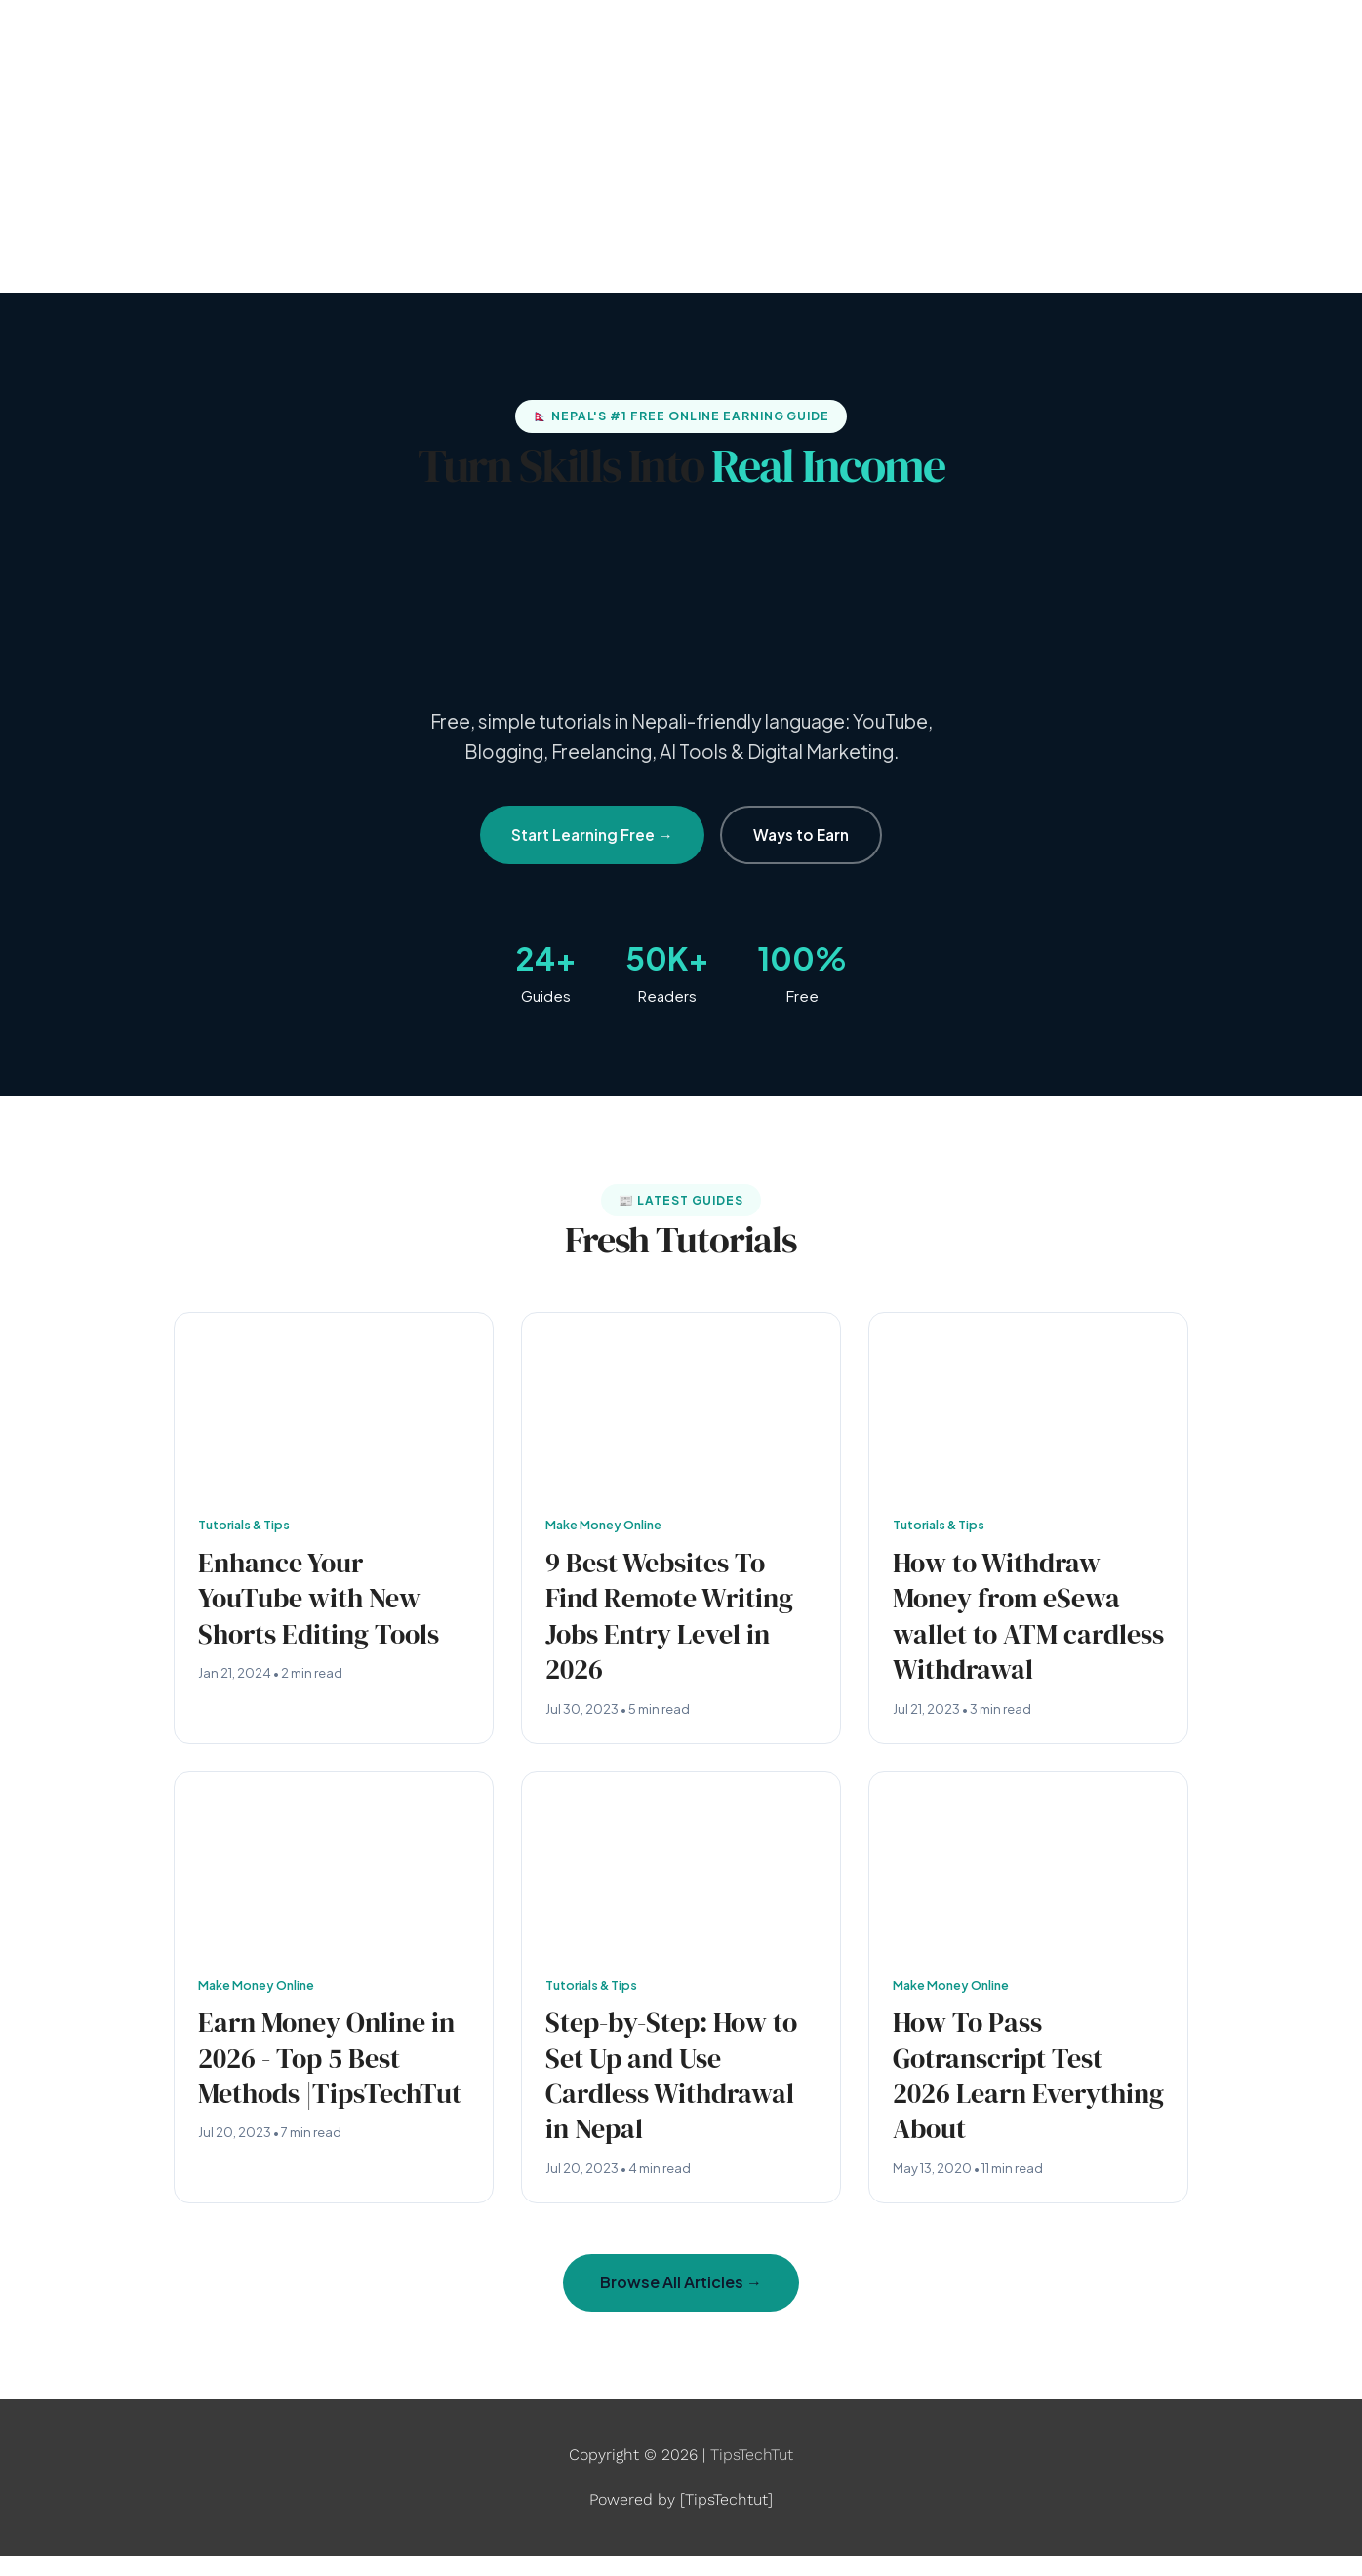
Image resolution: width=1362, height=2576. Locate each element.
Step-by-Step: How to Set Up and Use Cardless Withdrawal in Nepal (679, 2091)
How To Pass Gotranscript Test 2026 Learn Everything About (1006, 2091)
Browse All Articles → (681, 2302)
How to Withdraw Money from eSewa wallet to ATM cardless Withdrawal (1025, 1621)
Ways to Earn (801, 834)
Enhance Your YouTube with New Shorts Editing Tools (327, 1602)
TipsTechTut (751, 2475)
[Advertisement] (681, 146)
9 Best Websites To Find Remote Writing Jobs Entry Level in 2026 (678, 1621)
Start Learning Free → (592, 834)
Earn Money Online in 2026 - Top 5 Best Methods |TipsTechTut (323, 2091)
